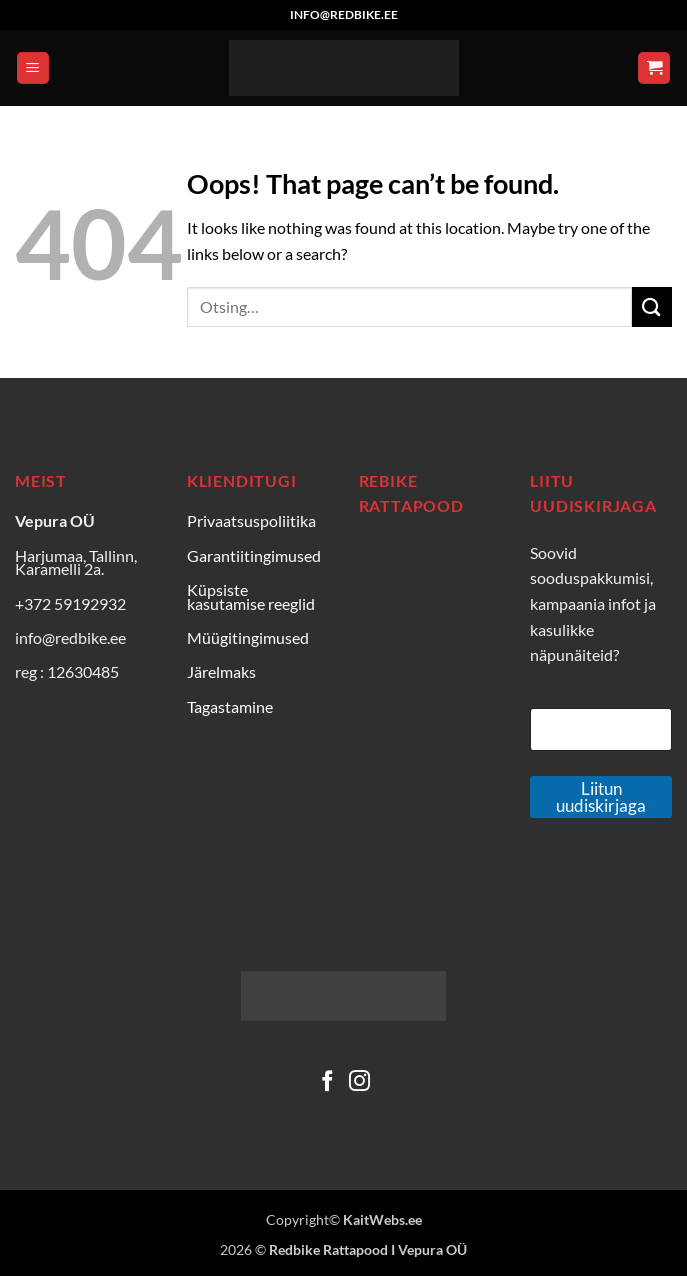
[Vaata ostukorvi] (654, 68)
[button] (33, 68)
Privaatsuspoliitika (251, 520)
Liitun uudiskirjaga (601, 797)
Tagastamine (230, 706)
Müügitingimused (248, 637)
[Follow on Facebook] (327, 1082)
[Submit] (652, 306)
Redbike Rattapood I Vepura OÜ (368, 1249)
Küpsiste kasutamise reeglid (251, 596)
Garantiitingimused (254, 555)
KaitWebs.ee (382, 1219)
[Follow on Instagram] (359, 1082)
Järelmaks (221, 671)
